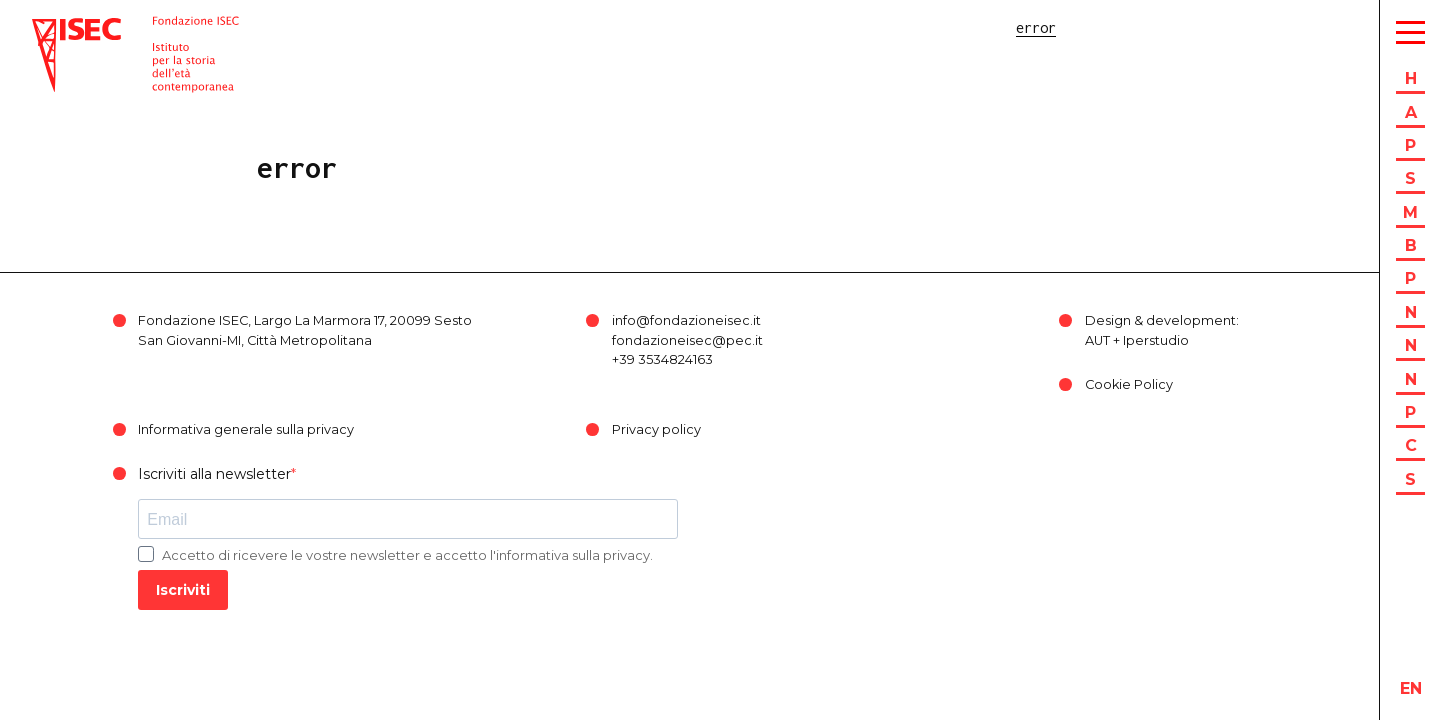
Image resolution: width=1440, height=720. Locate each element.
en (1411, 688)
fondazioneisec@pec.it (687, 340)
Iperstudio (1156, 340)
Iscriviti (183, 590)
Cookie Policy (1129, 384)
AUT (1097, 340)
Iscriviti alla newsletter (214, 474)
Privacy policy (656, 429)
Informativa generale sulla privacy (246, 429)
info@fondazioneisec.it (686, 320)
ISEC (48, 27)
